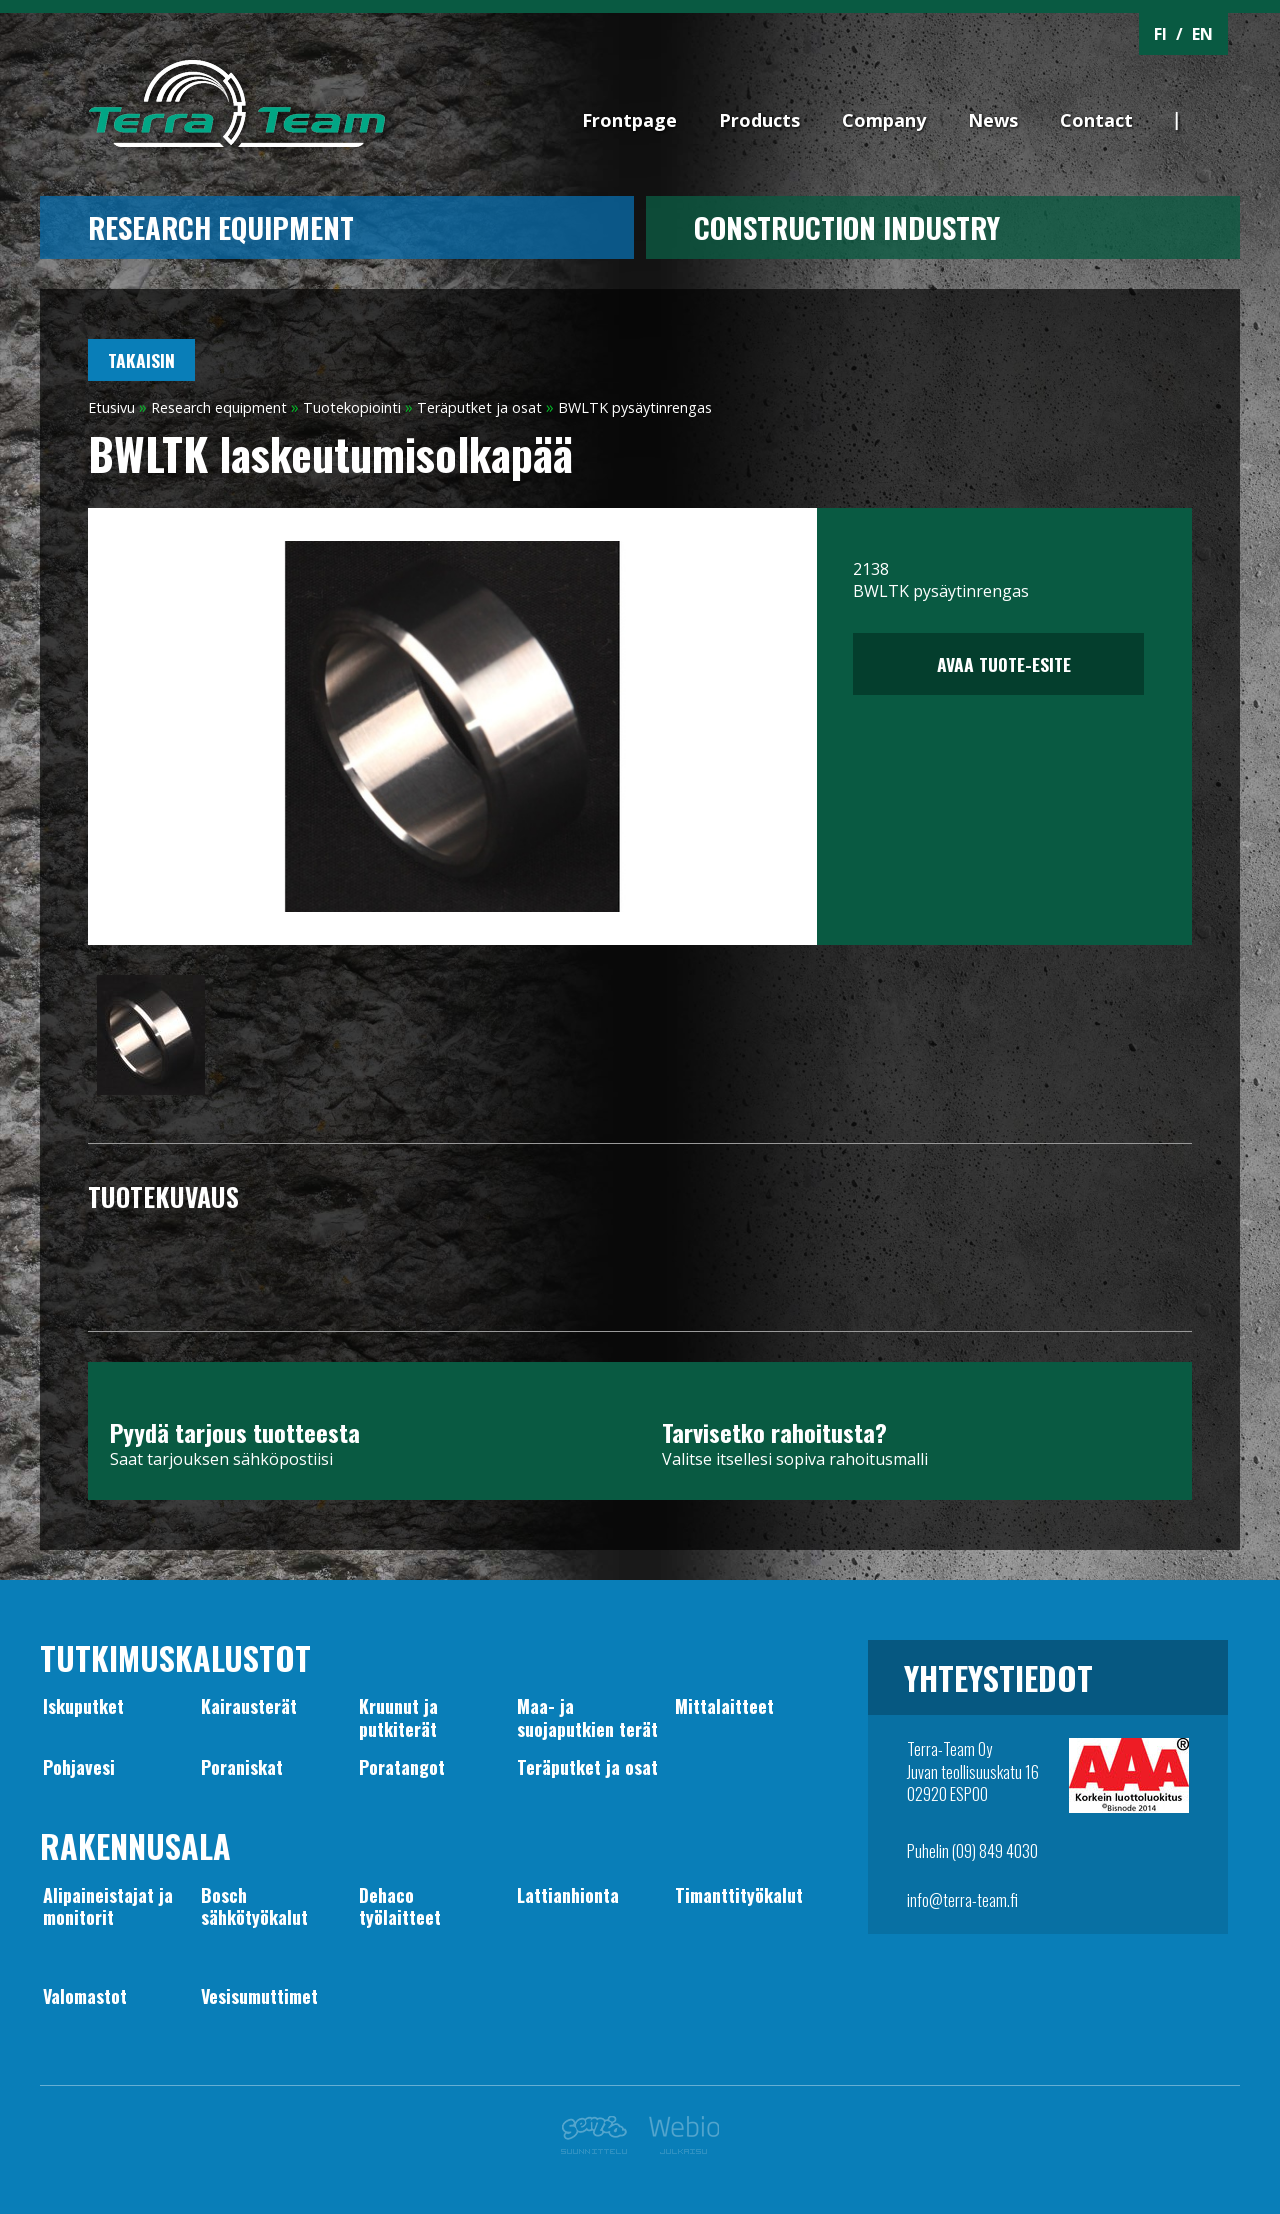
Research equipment (221, 227)
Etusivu (111, 407)
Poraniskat (242, 1767)
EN (1202, 34)
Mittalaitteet (724, 1706)
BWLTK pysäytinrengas (635, 407)
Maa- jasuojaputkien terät (587, 1717)
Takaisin (141, 360)
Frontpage (629, 120)
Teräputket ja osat (479, 407)
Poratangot (402, 1767)
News (993, 120)
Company (884, 120)
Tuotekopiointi (352, 407)
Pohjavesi (79, 1767)
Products (759, 120)
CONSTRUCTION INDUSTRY (847, 227)
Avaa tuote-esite (999, 664)
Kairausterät (249, 1706)
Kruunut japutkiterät (398, 1717)
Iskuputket (83, 1706)
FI (1160, 34)
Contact (1096, 120)
